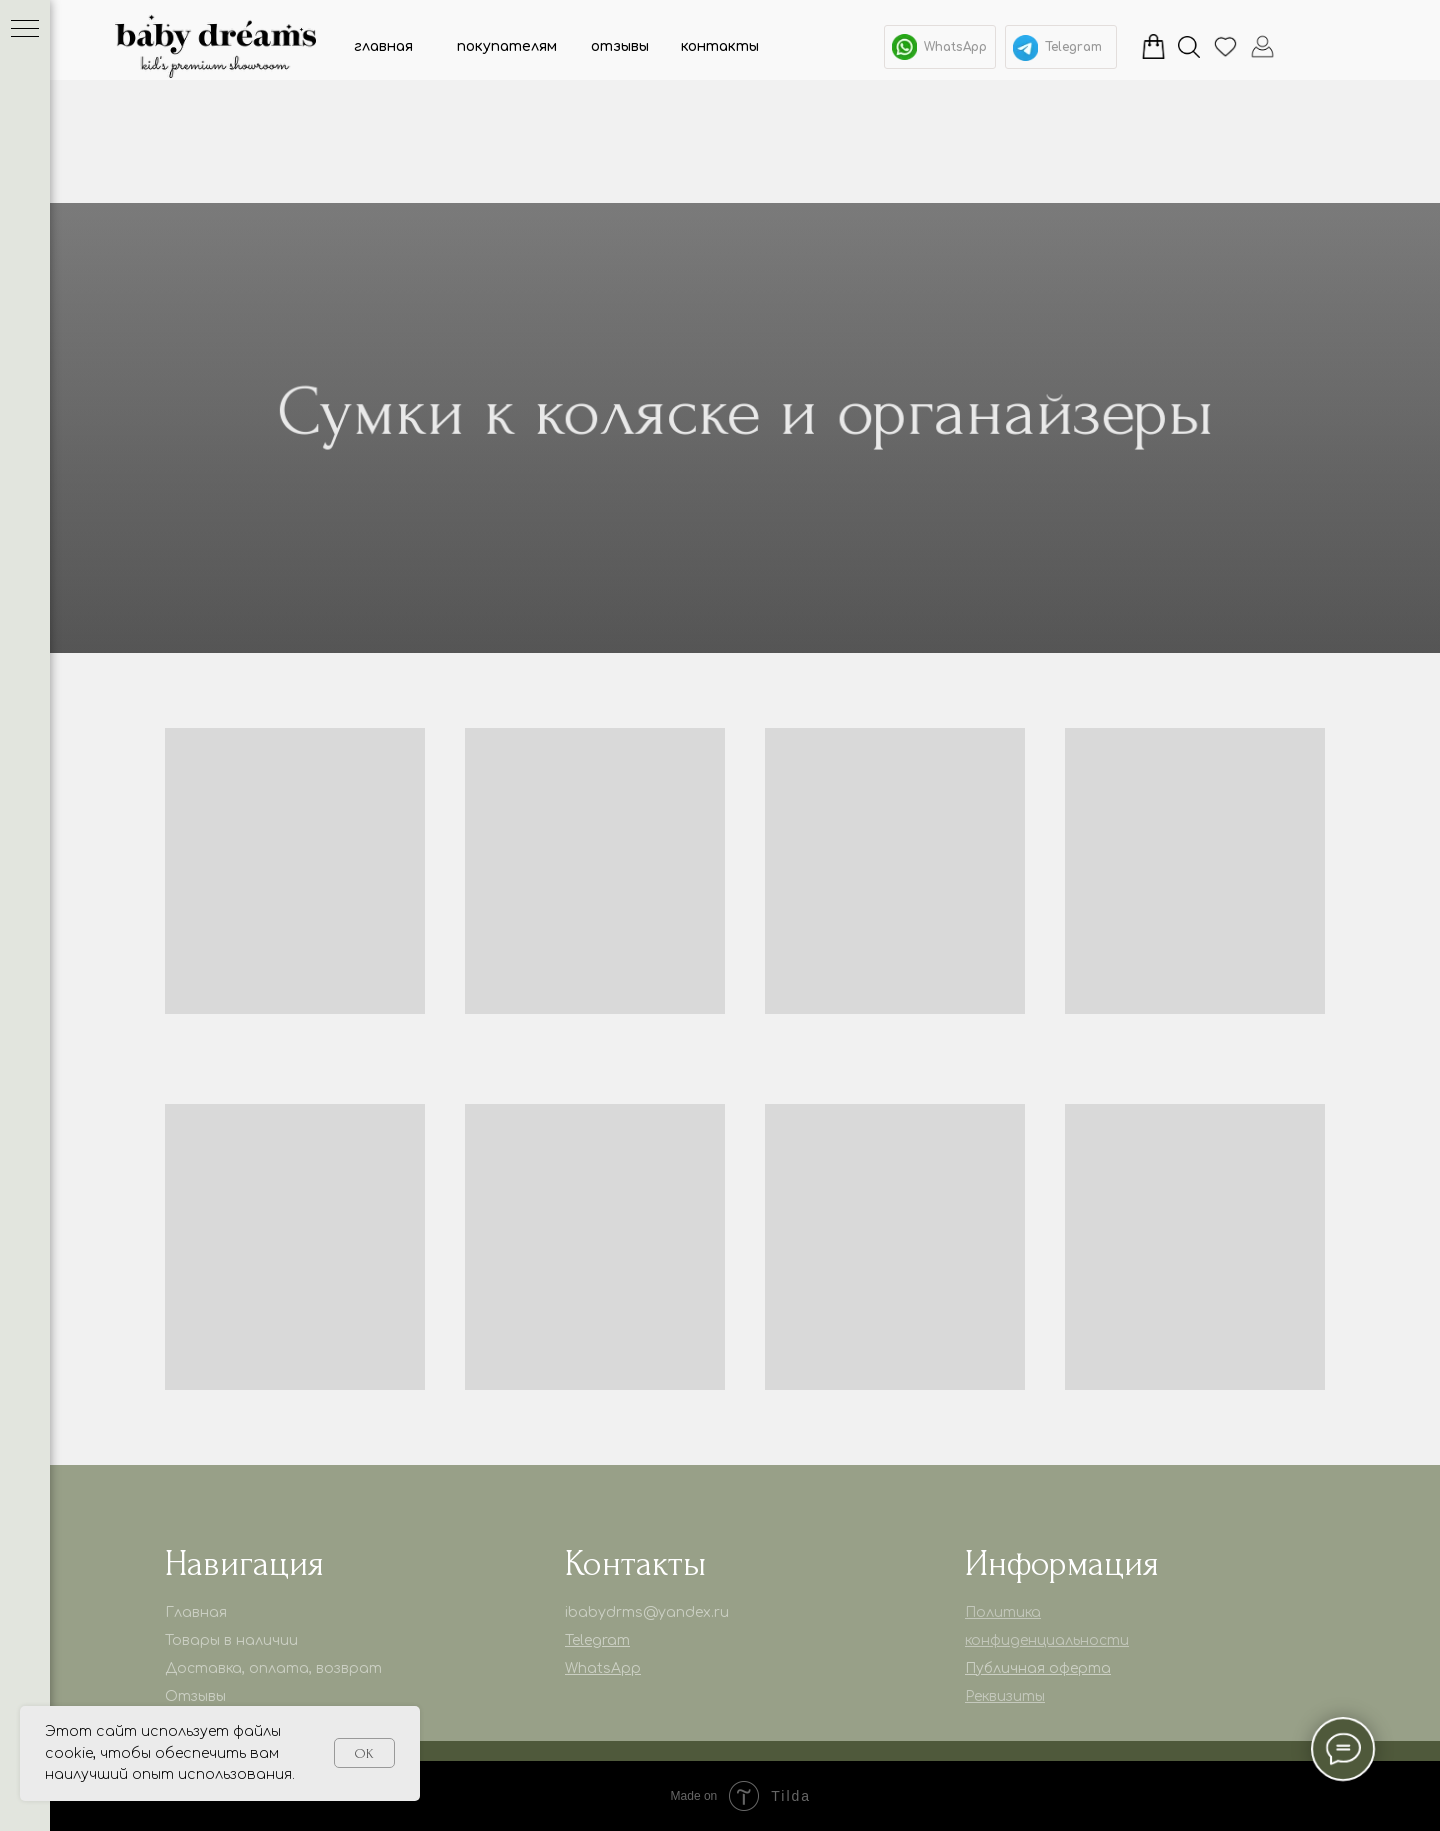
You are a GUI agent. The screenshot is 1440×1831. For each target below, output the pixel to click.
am (618, 1640)
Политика (1003, 1612)
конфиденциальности (1047, 1640)
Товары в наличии (231, 1640)
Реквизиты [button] (1005, 1696)
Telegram (1073, 47)
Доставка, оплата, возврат (273, 1668)
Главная (196, 1612)
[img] (1025, 48)
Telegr (586, 1640)
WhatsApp (955, 47)
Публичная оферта (1038, 1668)
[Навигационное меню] (25, 30)
